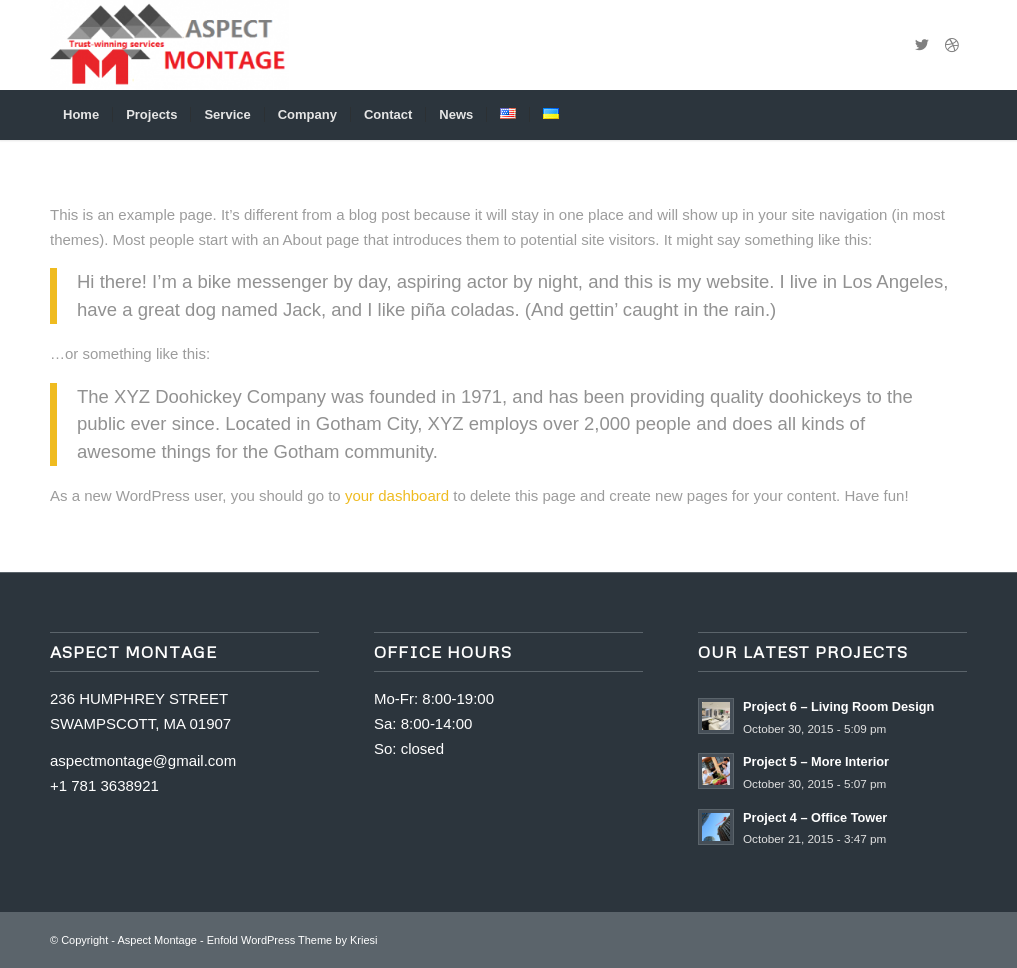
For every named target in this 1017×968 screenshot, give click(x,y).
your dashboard (397, 495)
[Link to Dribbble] (952, 45)
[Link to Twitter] (922, 45)
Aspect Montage (157, 940)
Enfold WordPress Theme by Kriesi (292, 940)
